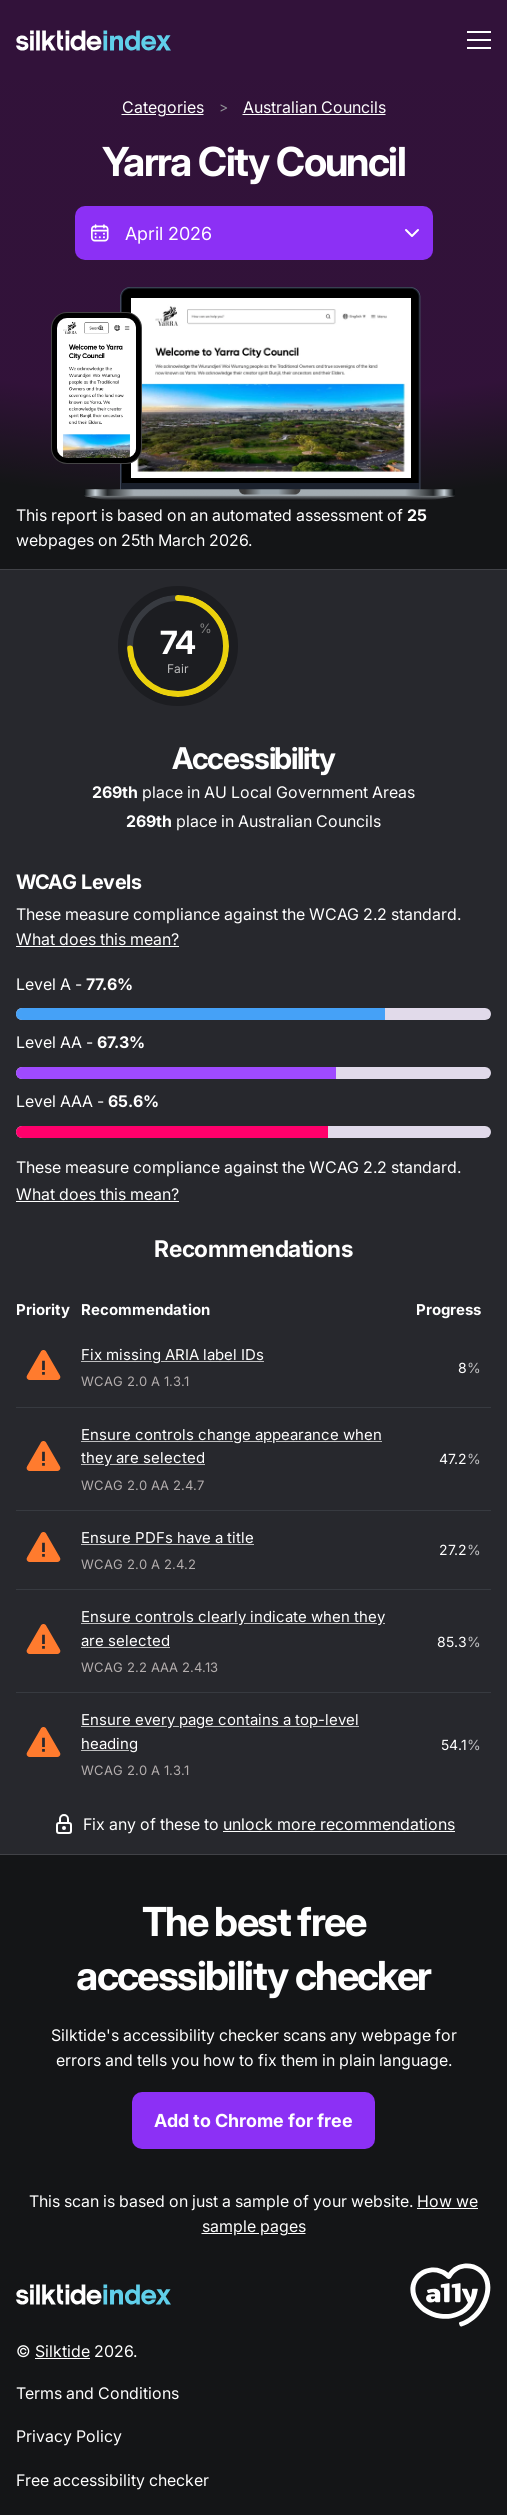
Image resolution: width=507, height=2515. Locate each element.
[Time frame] (254, 233)
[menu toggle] (479, 40)
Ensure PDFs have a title (167, 1537)
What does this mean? (97, 939)
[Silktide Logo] (93, 2294)
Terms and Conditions (97, 2393)
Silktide (62, 2351)
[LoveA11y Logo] (450, 2298)
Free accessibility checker (112, 2480)
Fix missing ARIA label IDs (172, 1354)
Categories (163, 107)
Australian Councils (314, 107)
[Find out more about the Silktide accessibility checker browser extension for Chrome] (253, 2022)
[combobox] (254, 233)
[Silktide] (93, 40)
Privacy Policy (69, 2436)
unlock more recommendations (339, 1824)
